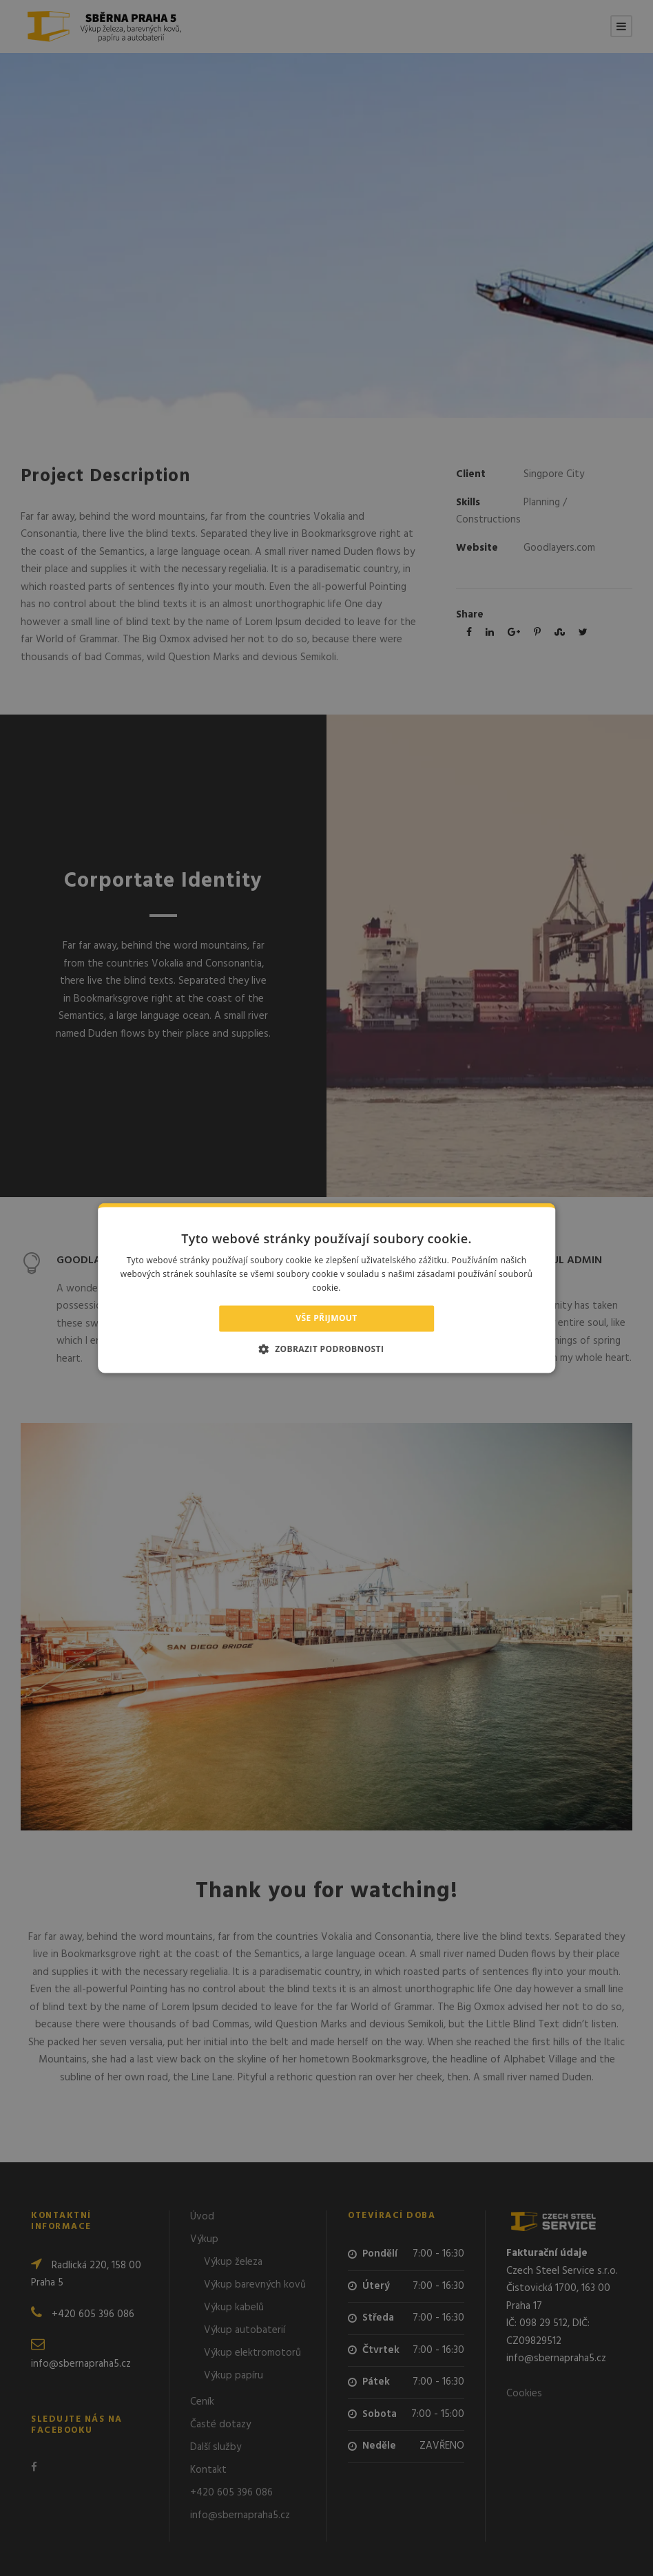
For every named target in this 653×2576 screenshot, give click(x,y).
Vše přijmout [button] (326, 1318)
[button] (326, 1349)
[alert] (326, 1288)
